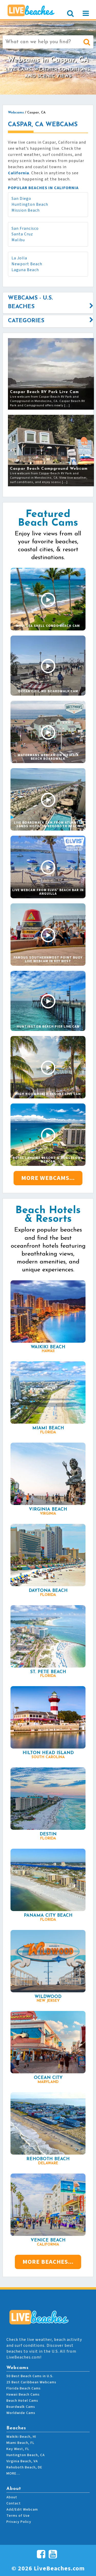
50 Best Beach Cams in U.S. (30, 2376)
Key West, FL (17, 2449)
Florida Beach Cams (23, 2388)
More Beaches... (48, 2261)
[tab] (48, 302)
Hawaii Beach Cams (23, 2394)
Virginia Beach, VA (22, 2461)
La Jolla (19, 258)
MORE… (13, 2473)
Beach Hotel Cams (22, 2400)
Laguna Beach (25, 270)
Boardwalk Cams (20, 2406)
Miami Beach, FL (20, 2442)
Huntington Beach (30, 204)
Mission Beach (26, 210)
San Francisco (25, 228)
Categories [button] (26, 321)
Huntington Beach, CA (25, 2455)
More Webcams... (48, 1178)
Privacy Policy (18, 2521)
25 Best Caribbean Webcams (31, 2382)
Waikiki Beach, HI (21, 2436)
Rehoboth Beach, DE (24, 2467)
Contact (13, 2503)
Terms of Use (18, 2515)
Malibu (18, 240)
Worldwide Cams (20, 2413)
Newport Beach (27, 264)
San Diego (21, 198)
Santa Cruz (22, 234)
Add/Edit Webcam (22, 2509)
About (11, 2497)
